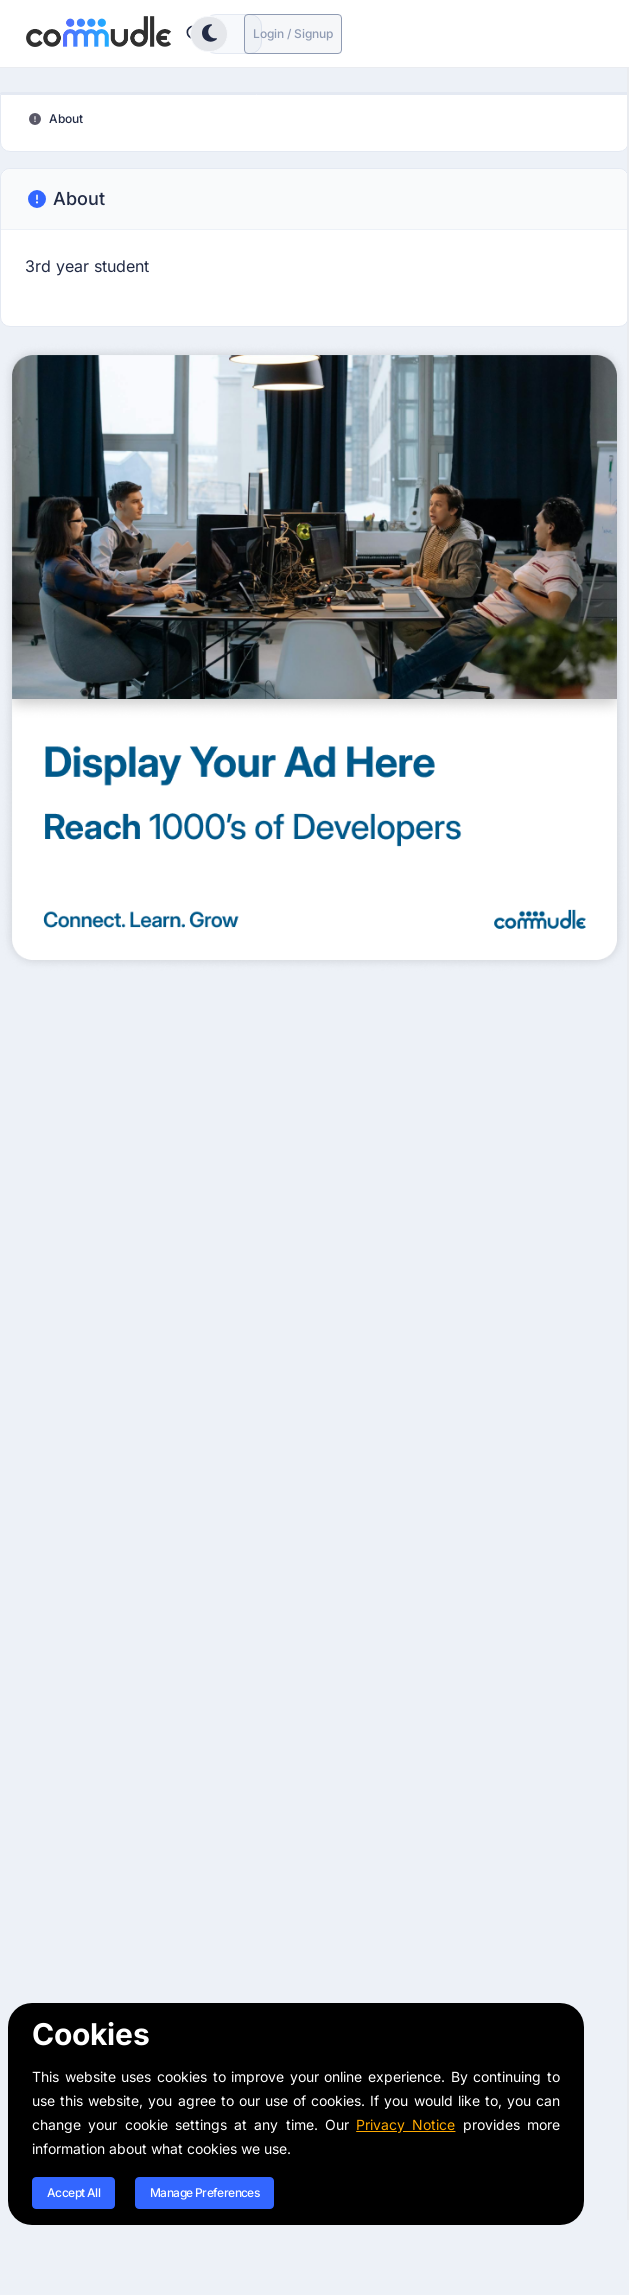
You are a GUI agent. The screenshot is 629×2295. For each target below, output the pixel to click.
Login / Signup (293, 33)
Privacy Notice (405, 2124)
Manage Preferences (204, 2192)
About (65, 199)
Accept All (73, 2192)
